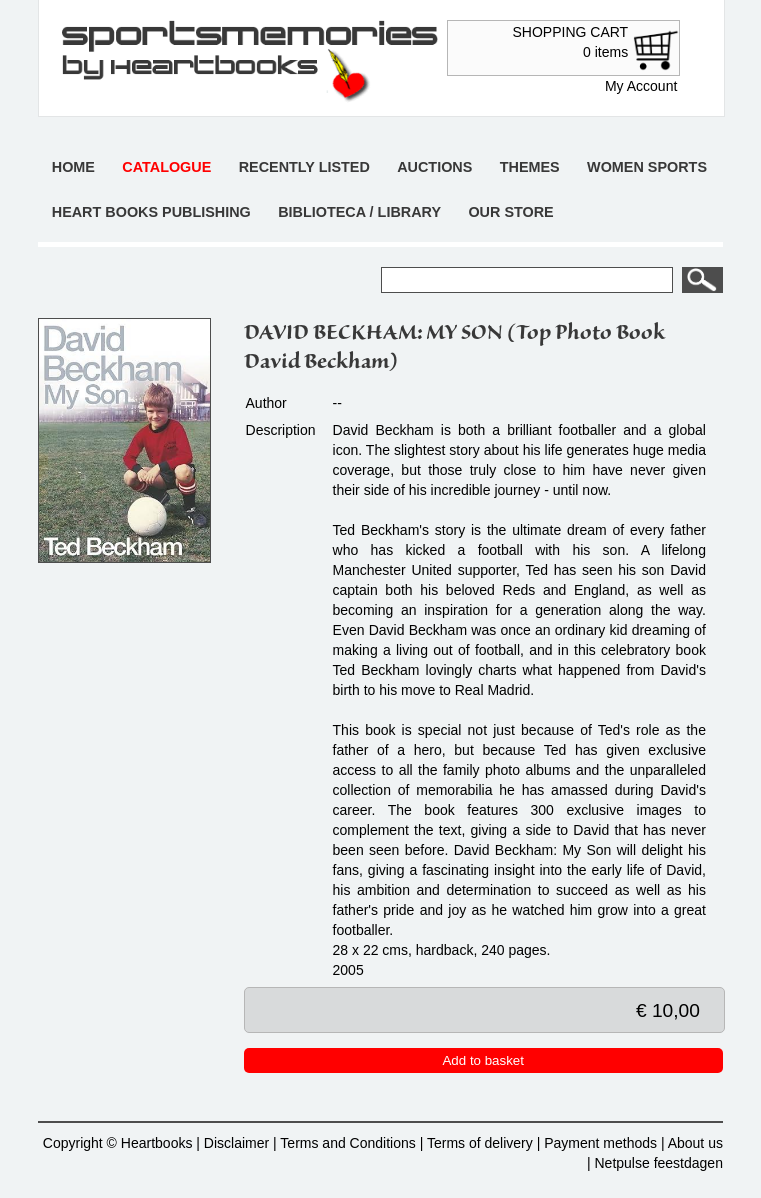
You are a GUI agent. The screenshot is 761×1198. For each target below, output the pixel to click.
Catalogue (166, 167)
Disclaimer (236, 1143)
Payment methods (600, 1143)
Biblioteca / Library (359, 212)
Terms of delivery (480, 1143)
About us (695, 1143)
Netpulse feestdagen (659, 1163)
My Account (641, 86)
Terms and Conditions (347, 1143)
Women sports (647, 167)
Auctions (434, 167)
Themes (530, 167)
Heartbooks (157, 1143)
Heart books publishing (151, 212)
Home (73, 167)
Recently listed (304, 167)
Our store (510, 212)
